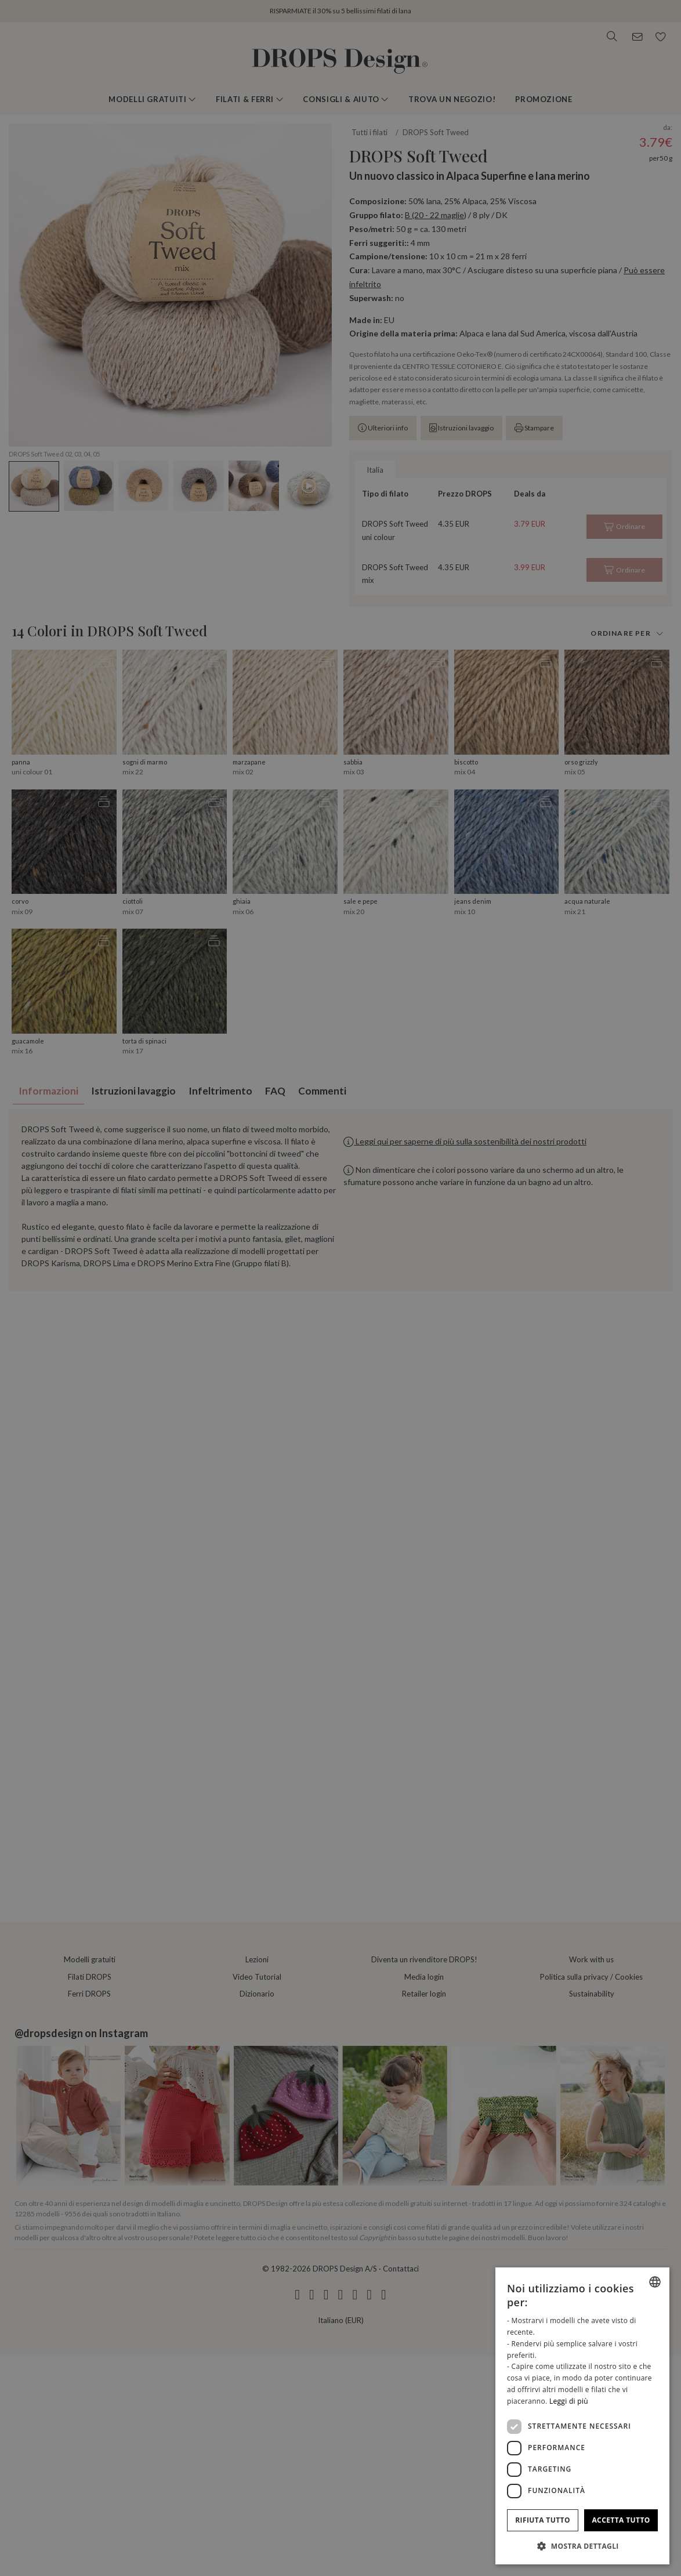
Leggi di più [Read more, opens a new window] (568, 2401)
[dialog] (582, 2415)
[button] (582, 2546)
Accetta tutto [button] (621, 2520)
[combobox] (655, 2282)
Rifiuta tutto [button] (542, 2520)
